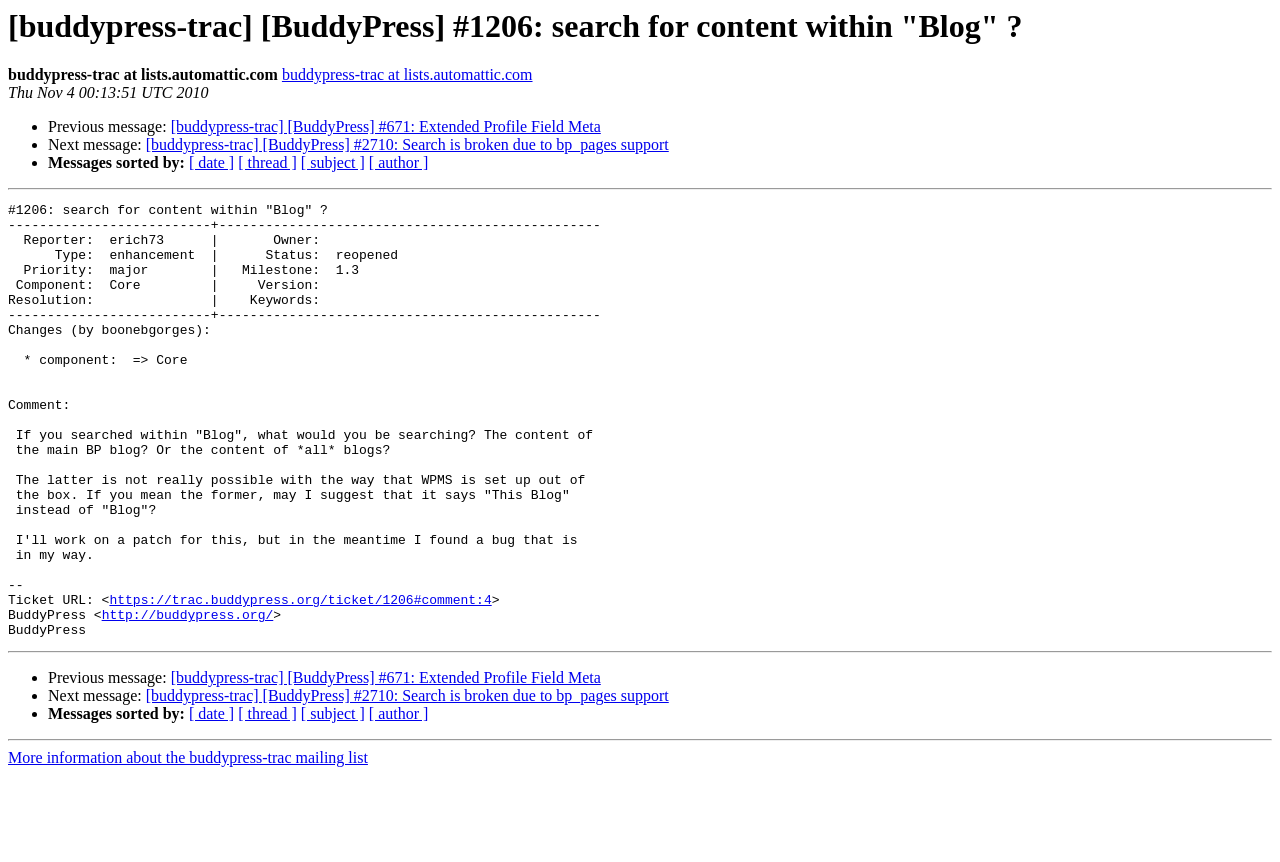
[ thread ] (267, 162)
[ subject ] (333, 162)
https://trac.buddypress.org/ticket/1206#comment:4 (300, 680)
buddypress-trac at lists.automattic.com (407, 74)
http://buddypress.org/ (188, 698)
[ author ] (399, 162)
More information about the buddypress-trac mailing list (188, 844)
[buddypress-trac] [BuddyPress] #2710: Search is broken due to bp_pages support (407, 144)
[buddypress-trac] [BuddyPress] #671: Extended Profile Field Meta (386, 126)
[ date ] (211, 162)
